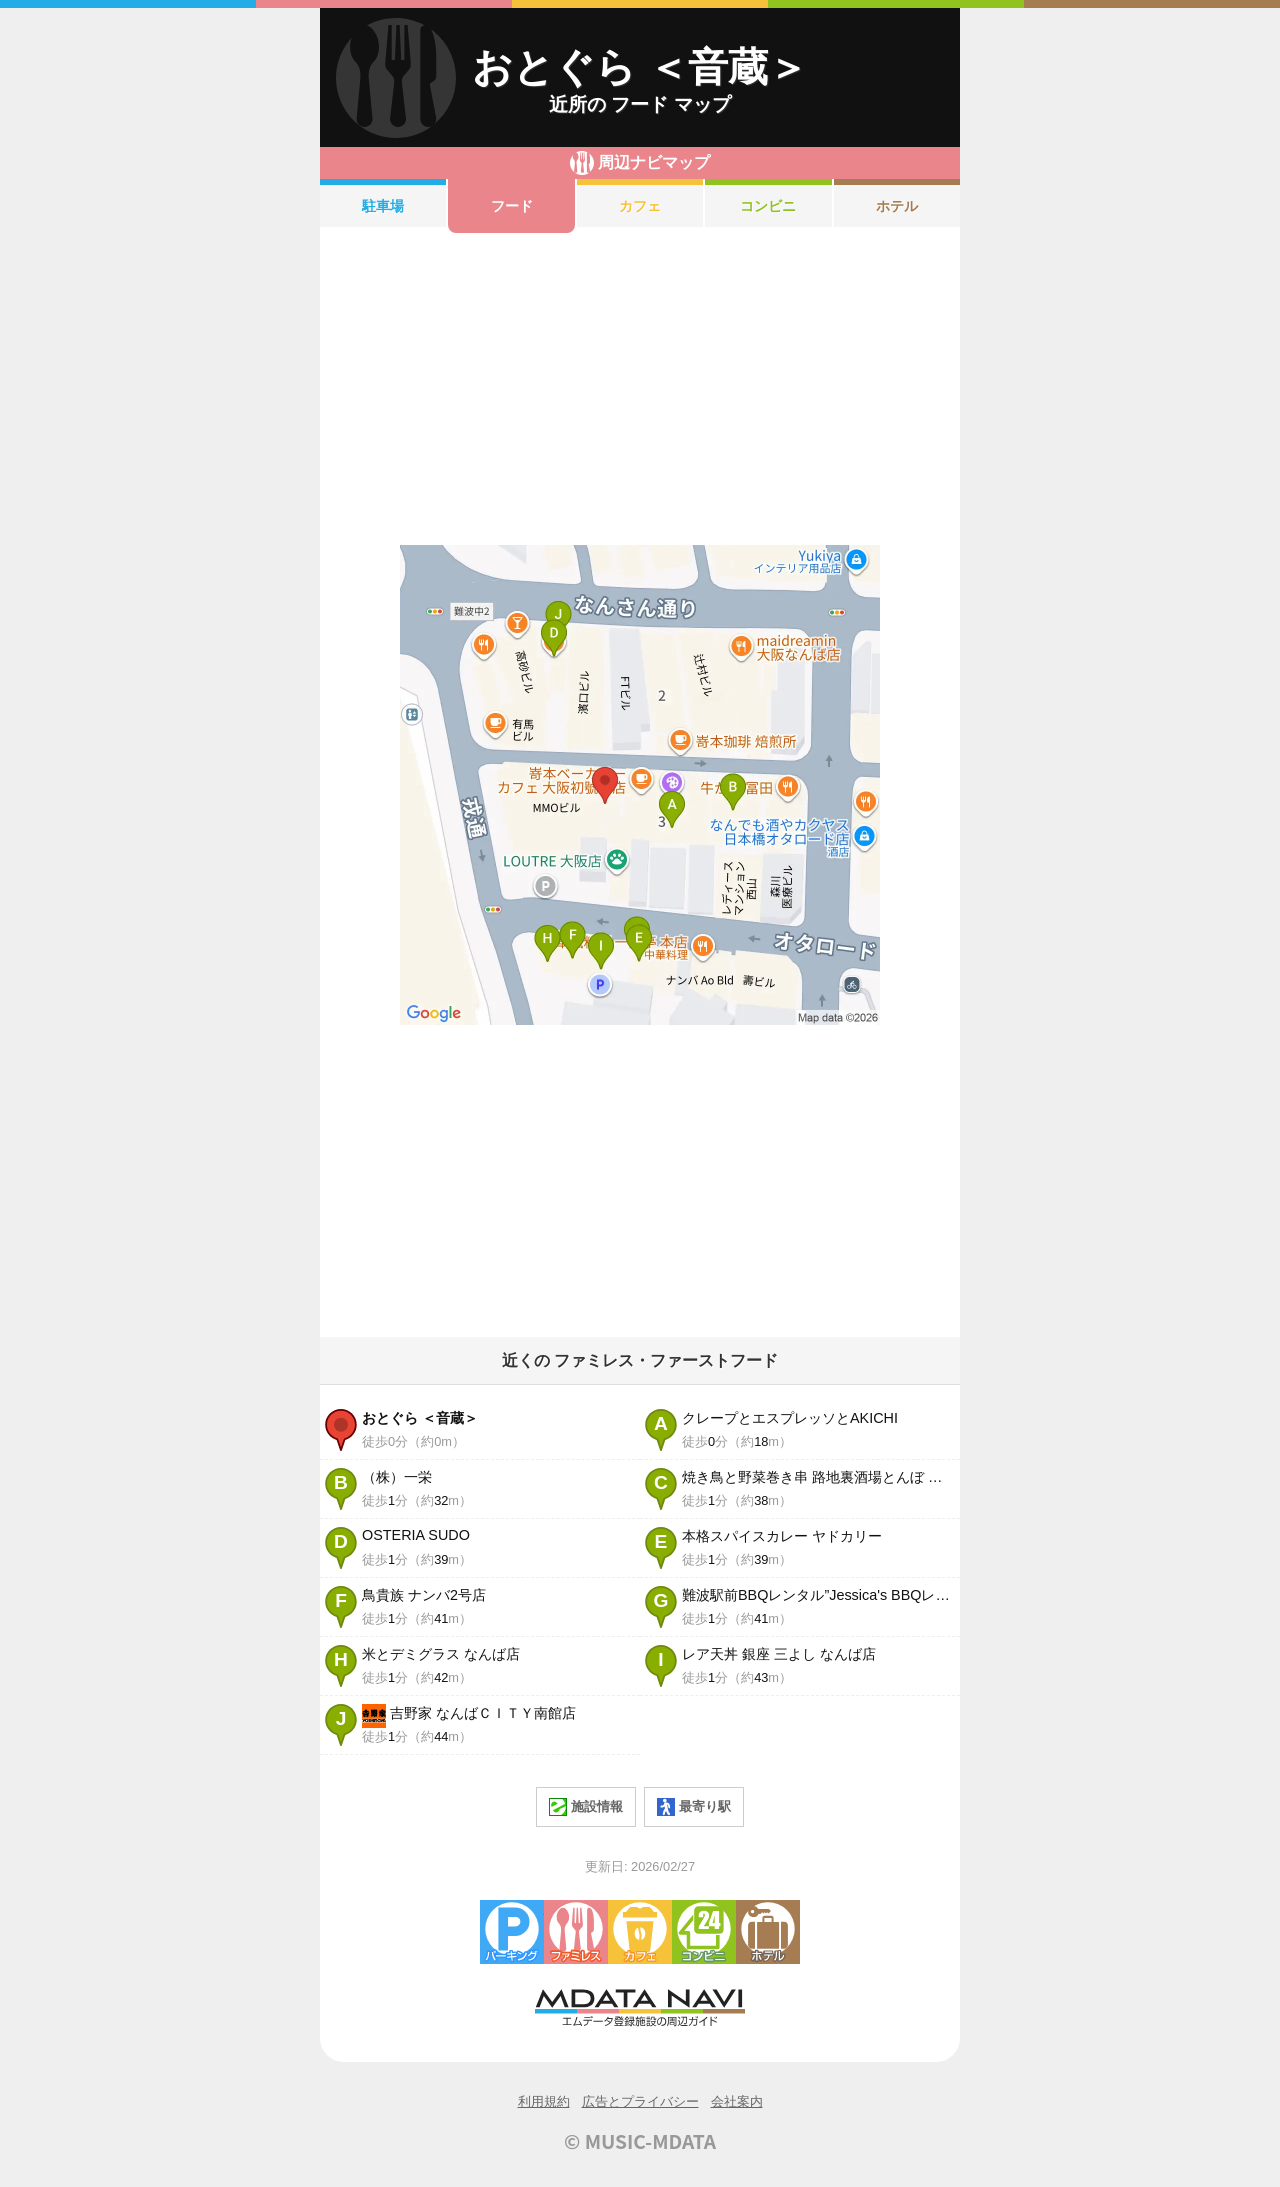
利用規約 (544, 2101)
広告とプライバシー (640, 2101)
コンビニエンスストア (704, 1932)
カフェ (640, 206)
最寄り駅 (694, 1807)
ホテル (897, 206)
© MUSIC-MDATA (640, 2141)
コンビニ (768, 206)
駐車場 (383, 206)
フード (512, 206)
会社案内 (737, 2101)
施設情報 (586, 1807)
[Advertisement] (640, 389)
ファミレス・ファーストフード (576, 1932)
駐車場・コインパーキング (512, 1932)
